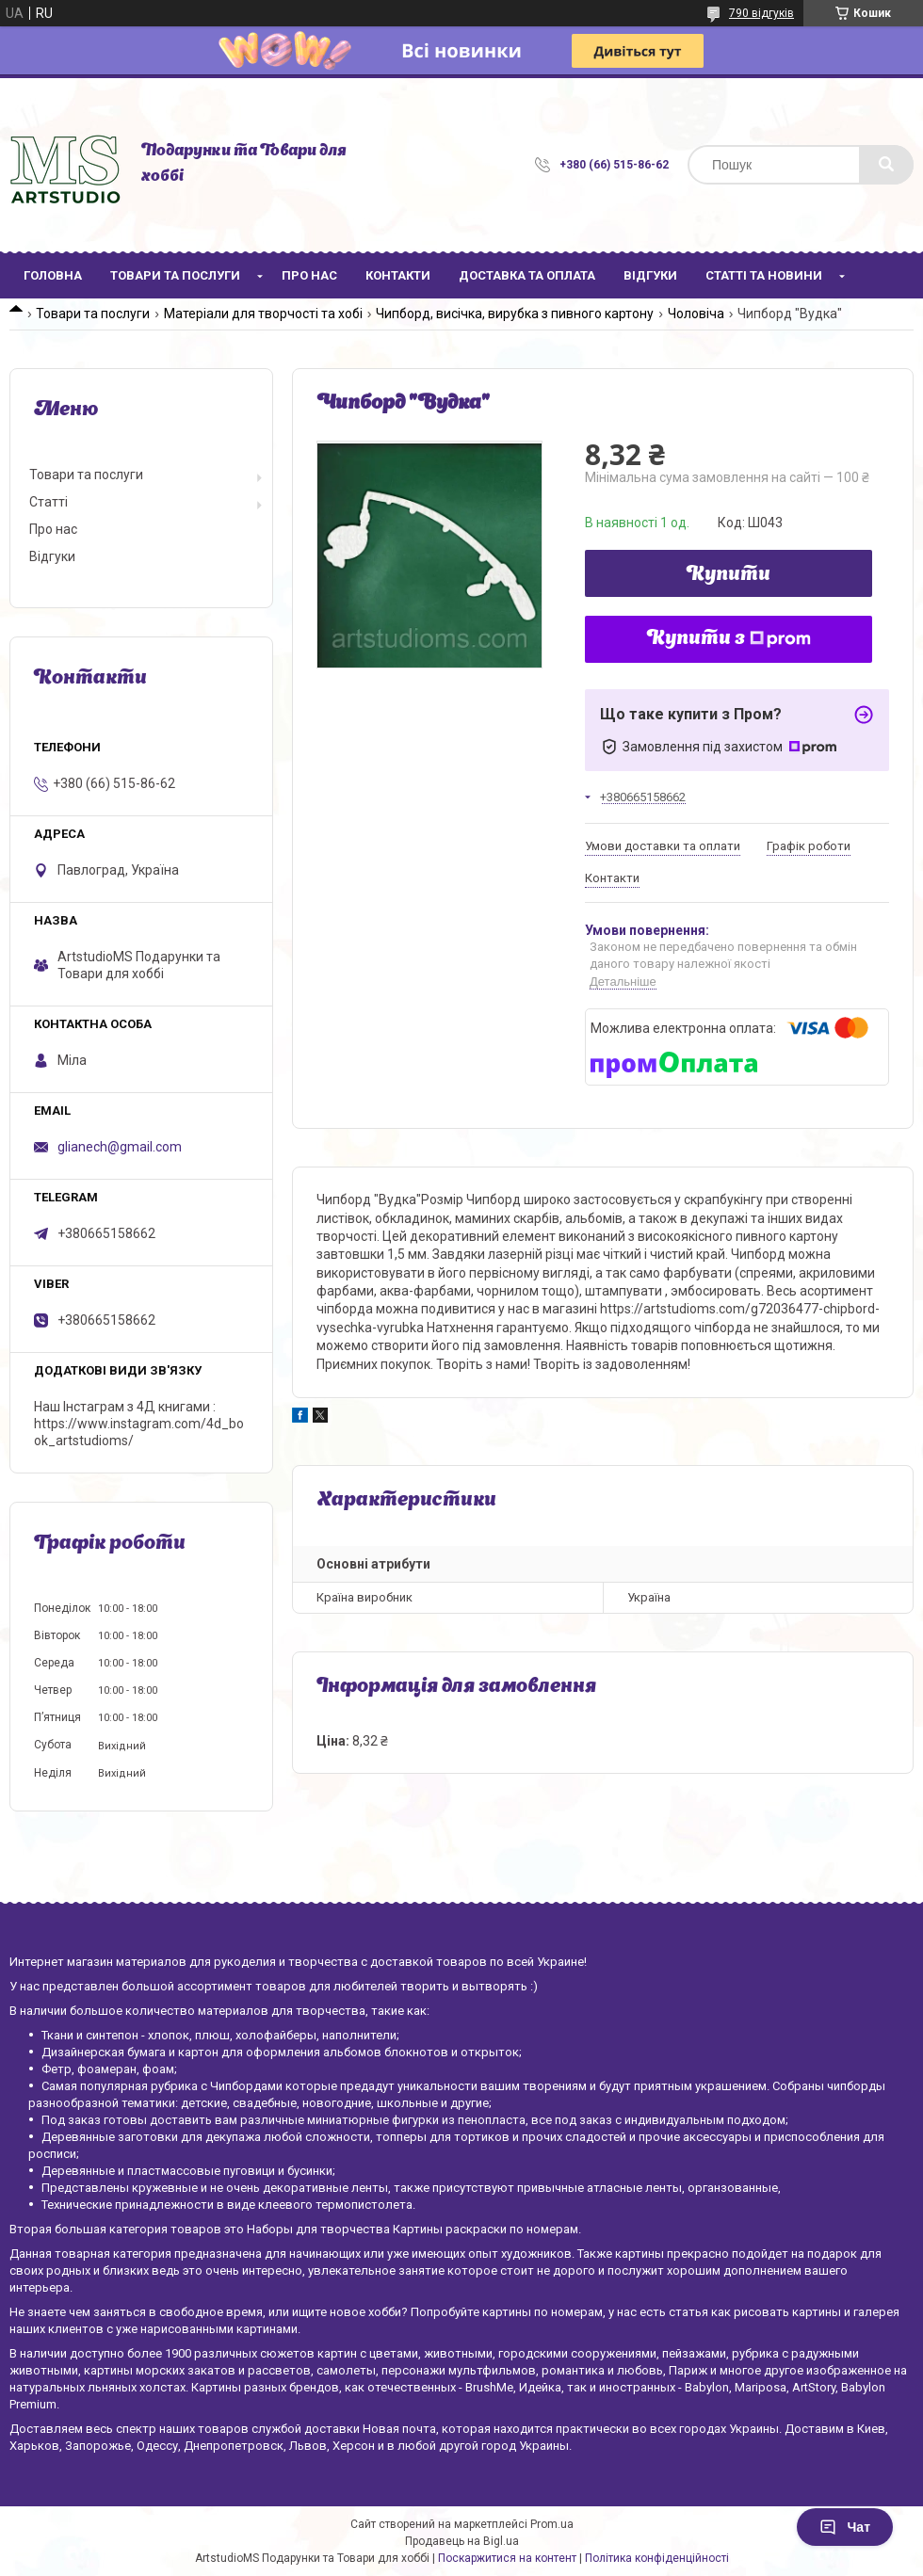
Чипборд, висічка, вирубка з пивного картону (515, 313)
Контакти (397, 275)
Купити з (729, 639)
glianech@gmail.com (119, 1146)
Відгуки (650, 275)
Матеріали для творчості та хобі (263, 313)
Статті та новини (763, 275)
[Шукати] (886, 165)
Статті (48, 501)
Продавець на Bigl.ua (462, 2541)
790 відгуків (761, 13)
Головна (53, 275)
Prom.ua (552, 2524)
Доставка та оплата (527, 275)
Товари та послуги (175, 275)
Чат (844, 2527)
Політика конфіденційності (657, 2558)
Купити (728, 575)
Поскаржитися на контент (507, 2558)
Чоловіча (696, 313)
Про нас (309, 275)
